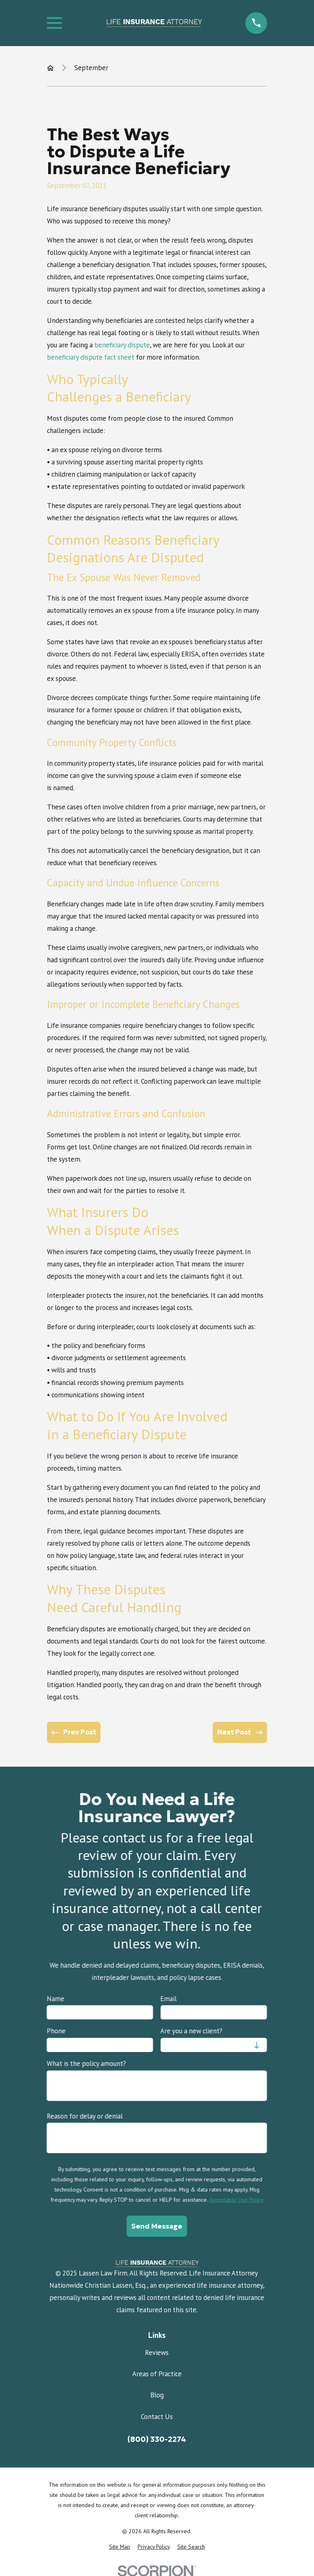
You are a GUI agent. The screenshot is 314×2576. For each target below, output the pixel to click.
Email (168, 1998)
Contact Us (157, 2416)
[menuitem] (119, 2547)
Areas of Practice (157, 2373)
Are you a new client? (191, 2031)
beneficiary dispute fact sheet (90, 357)
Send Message (157, 2226)
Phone (56, 2031)
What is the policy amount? (86, 2063)
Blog (157, 2394)
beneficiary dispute (122, 344)
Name (56, 1998)
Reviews (157, 2352)
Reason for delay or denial (85, 2116)
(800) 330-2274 (156, 2439)
